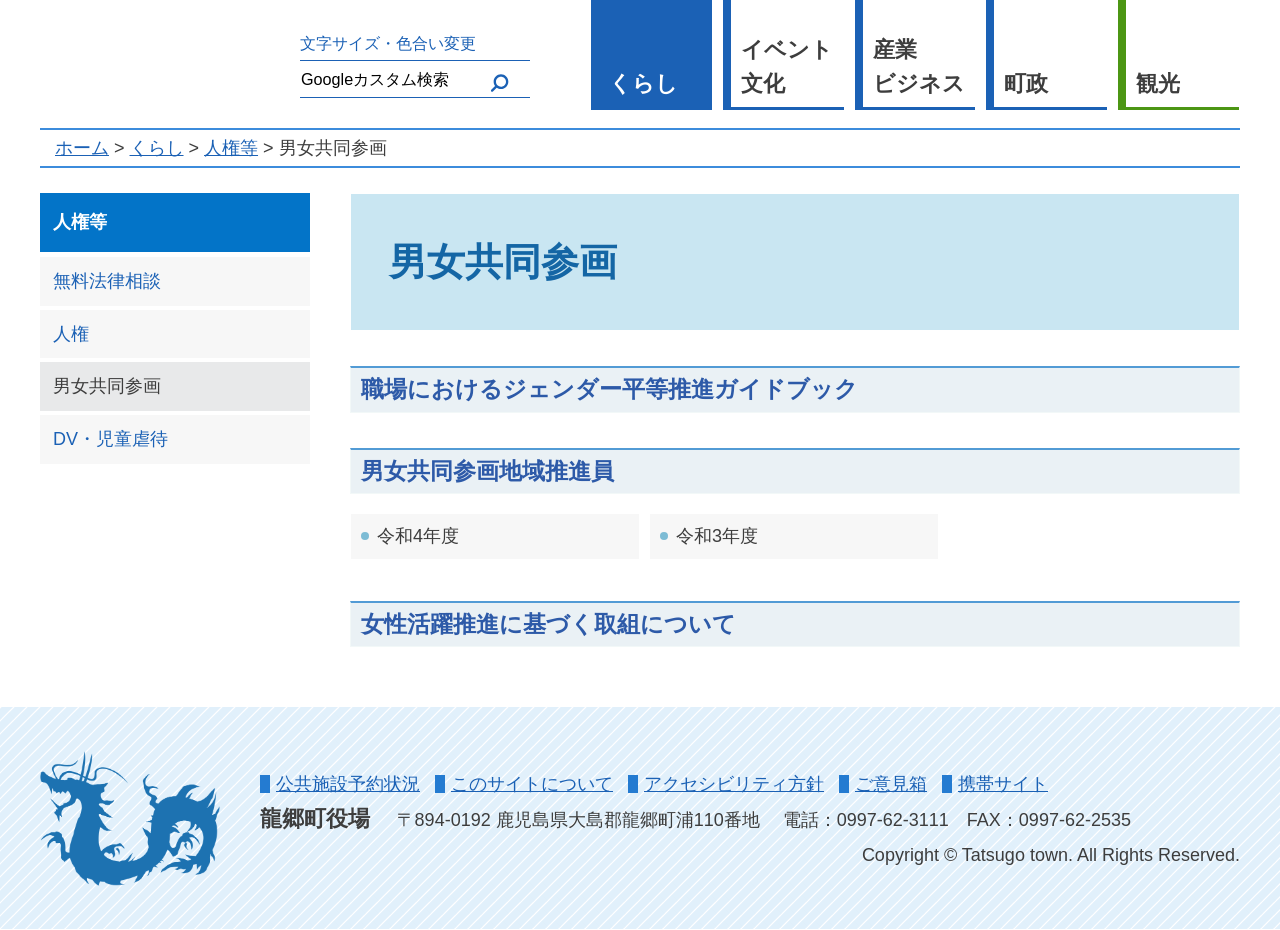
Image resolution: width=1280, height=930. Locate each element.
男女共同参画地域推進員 (487, 471)
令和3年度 (717, 536)
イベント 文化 (787, 67)
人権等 (231, 148)
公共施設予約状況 (348, 784)
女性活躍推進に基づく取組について (548, 624)
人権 (71, 334)
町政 (1026, 83)
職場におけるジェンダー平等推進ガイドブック (609, 389)
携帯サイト (1003, 784)
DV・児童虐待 (110, 439)
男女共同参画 (107, 386)
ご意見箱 (891, 784)
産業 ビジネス (919, 67)
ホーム (82, 148)
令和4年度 (418, 536)
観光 (1158, 83)
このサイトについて (532, 784)
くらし (643, 83)
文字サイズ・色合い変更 (388, 43)
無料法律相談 (107, 281)
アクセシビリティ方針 (734, 784)
